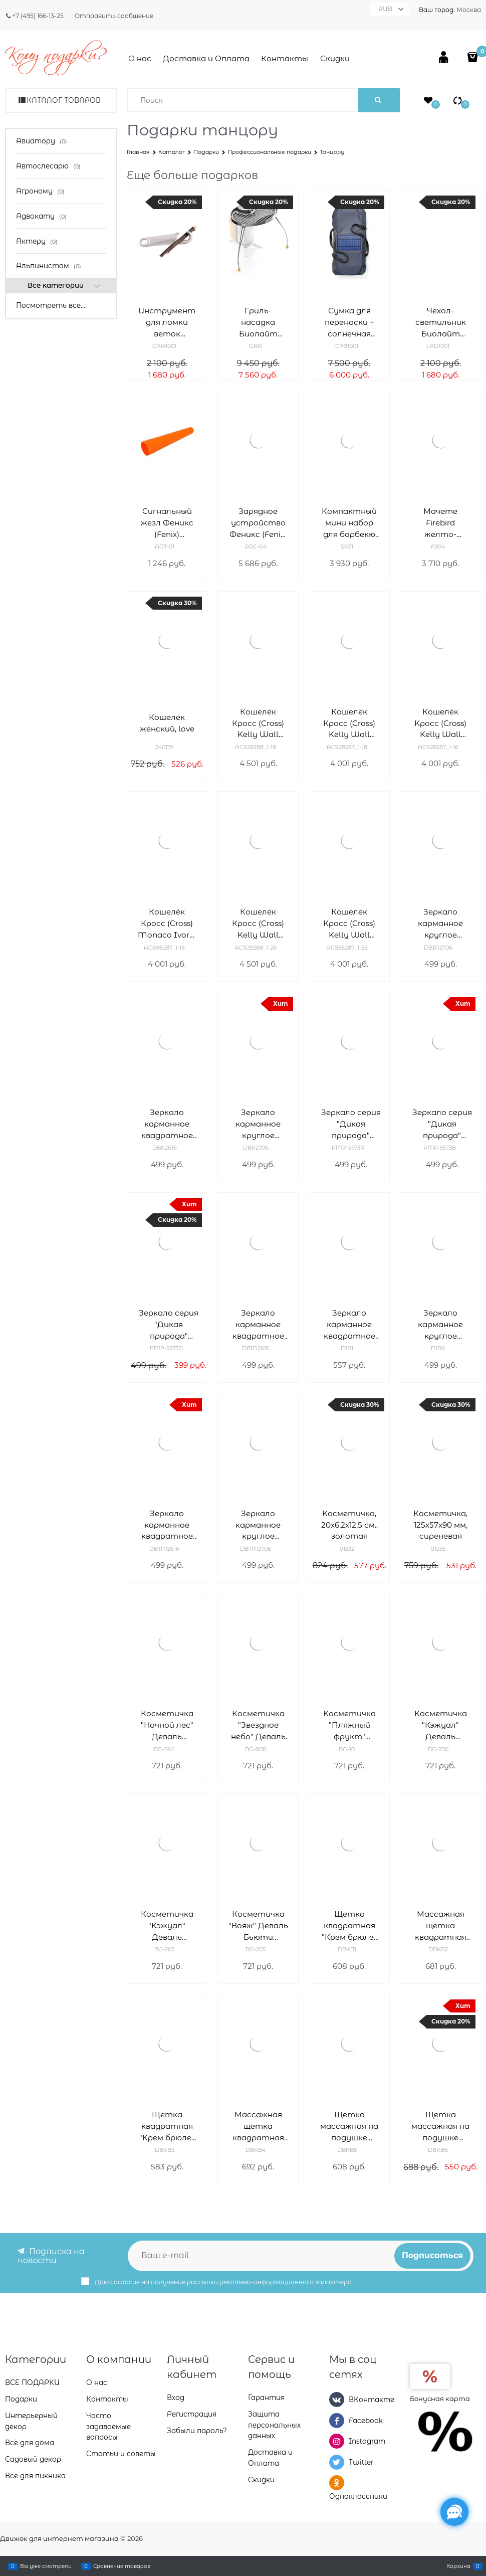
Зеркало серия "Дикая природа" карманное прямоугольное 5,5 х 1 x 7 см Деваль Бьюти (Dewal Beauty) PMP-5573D (168, 1325)
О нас (139, 58)
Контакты (284, 58)
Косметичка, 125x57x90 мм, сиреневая (440, 1525)
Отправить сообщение (114, 16)
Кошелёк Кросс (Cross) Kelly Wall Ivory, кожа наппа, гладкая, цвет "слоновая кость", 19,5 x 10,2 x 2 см (440, 724)
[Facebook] (336, 2421)
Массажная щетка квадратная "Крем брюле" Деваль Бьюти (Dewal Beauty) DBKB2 (440, 1926)
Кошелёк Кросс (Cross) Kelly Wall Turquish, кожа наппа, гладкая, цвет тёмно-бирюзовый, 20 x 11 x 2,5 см (258, 924)
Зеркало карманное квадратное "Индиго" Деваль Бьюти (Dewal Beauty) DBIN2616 (258, 1325)
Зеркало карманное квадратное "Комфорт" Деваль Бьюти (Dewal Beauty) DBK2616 (167, 1124)
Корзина (458, 2565)
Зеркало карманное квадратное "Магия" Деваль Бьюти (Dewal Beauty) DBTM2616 (167, 1525)
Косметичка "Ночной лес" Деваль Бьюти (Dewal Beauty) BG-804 (167, 1725)
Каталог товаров (64, 100)
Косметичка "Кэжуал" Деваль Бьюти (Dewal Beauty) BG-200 (440, 1725)
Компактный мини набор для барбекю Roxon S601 (349, 523)
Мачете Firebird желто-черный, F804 (440, 523)
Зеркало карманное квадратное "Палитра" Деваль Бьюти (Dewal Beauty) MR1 (349, 1325)
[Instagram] (336, 2441)
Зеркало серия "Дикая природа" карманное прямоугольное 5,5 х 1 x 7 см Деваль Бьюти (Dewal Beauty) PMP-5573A (350, 1124)
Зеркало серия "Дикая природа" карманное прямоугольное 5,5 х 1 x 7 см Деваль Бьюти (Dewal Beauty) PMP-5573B (441, 1124)
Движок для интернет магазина (59, 2538)
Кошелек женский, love (167, 722)
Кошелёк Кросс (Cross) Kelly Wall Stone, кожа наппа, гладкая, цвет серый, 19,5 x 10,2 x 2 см (349, 724)
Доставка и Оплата (206, 58)
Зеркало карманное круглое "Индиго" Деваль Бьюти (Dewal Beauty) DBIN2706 (440, 924)
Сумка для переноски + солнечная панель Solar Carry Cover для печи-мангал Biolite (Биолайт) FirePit (349, 322)
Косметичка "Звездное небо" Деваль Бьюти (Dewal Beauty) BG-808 (258, 1725)
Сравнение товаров (121, 2565)
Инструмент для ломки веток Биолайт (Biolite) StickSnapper (166, 322)
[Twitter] (336, 2462)
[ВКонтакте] (336, 2400)
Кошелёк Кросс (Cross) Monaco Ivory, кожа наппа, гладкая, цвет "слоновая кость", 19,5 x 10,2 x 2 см (167, 924)
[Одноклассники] (336, 2483)
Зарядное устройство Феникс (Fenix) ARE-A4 (258, 523)
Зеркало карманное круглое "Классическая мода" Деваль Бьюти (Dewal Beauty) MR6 (440, 1325)
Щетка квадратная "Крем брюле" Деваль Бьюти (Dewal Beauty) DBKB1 (349, 1926)
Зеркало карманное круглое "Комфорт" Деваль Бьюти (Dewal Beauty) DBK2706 (258, 1124)
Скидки (335, 58)
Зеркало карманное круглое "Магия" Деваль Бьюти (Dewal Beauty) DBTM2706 (258, 1525)
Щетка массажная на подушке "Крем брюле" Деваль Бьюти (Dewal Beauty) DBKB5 (349, 2126)
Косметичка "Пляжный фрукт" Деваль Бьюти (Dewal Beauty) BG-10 (349, 1725)
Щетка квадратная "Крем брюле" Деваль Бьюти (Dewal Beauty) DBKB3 (166, 2126)
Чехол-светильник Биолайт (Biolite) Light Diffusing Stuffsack (440, 322)
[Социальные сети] (454, 2512)
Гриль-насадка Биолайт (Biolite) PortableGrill (258, 322)
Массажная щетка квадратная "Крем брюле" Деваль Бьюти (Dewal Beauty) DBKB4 (258, 2126)
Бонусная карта (440, 2400)
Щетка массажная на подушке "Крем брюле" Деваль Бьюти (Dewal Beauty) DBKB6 (440, 2126)
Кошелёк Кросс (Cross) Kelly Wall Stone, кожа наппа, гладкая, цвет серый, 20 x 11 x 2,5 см (258, 724)
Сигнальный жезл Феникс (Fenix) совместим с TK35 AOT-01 (167, 523)
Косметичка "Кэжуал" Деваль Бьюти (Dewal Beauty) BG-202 (167, 1926)
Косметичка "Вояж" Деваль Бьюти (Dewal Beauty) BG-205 (258, 1926)
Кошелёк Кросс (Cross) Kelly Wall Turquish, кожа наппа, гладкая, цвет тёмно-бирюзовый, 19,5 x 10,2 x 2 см (349, 924)
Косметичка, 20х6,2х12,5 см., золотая (349, 1525)
